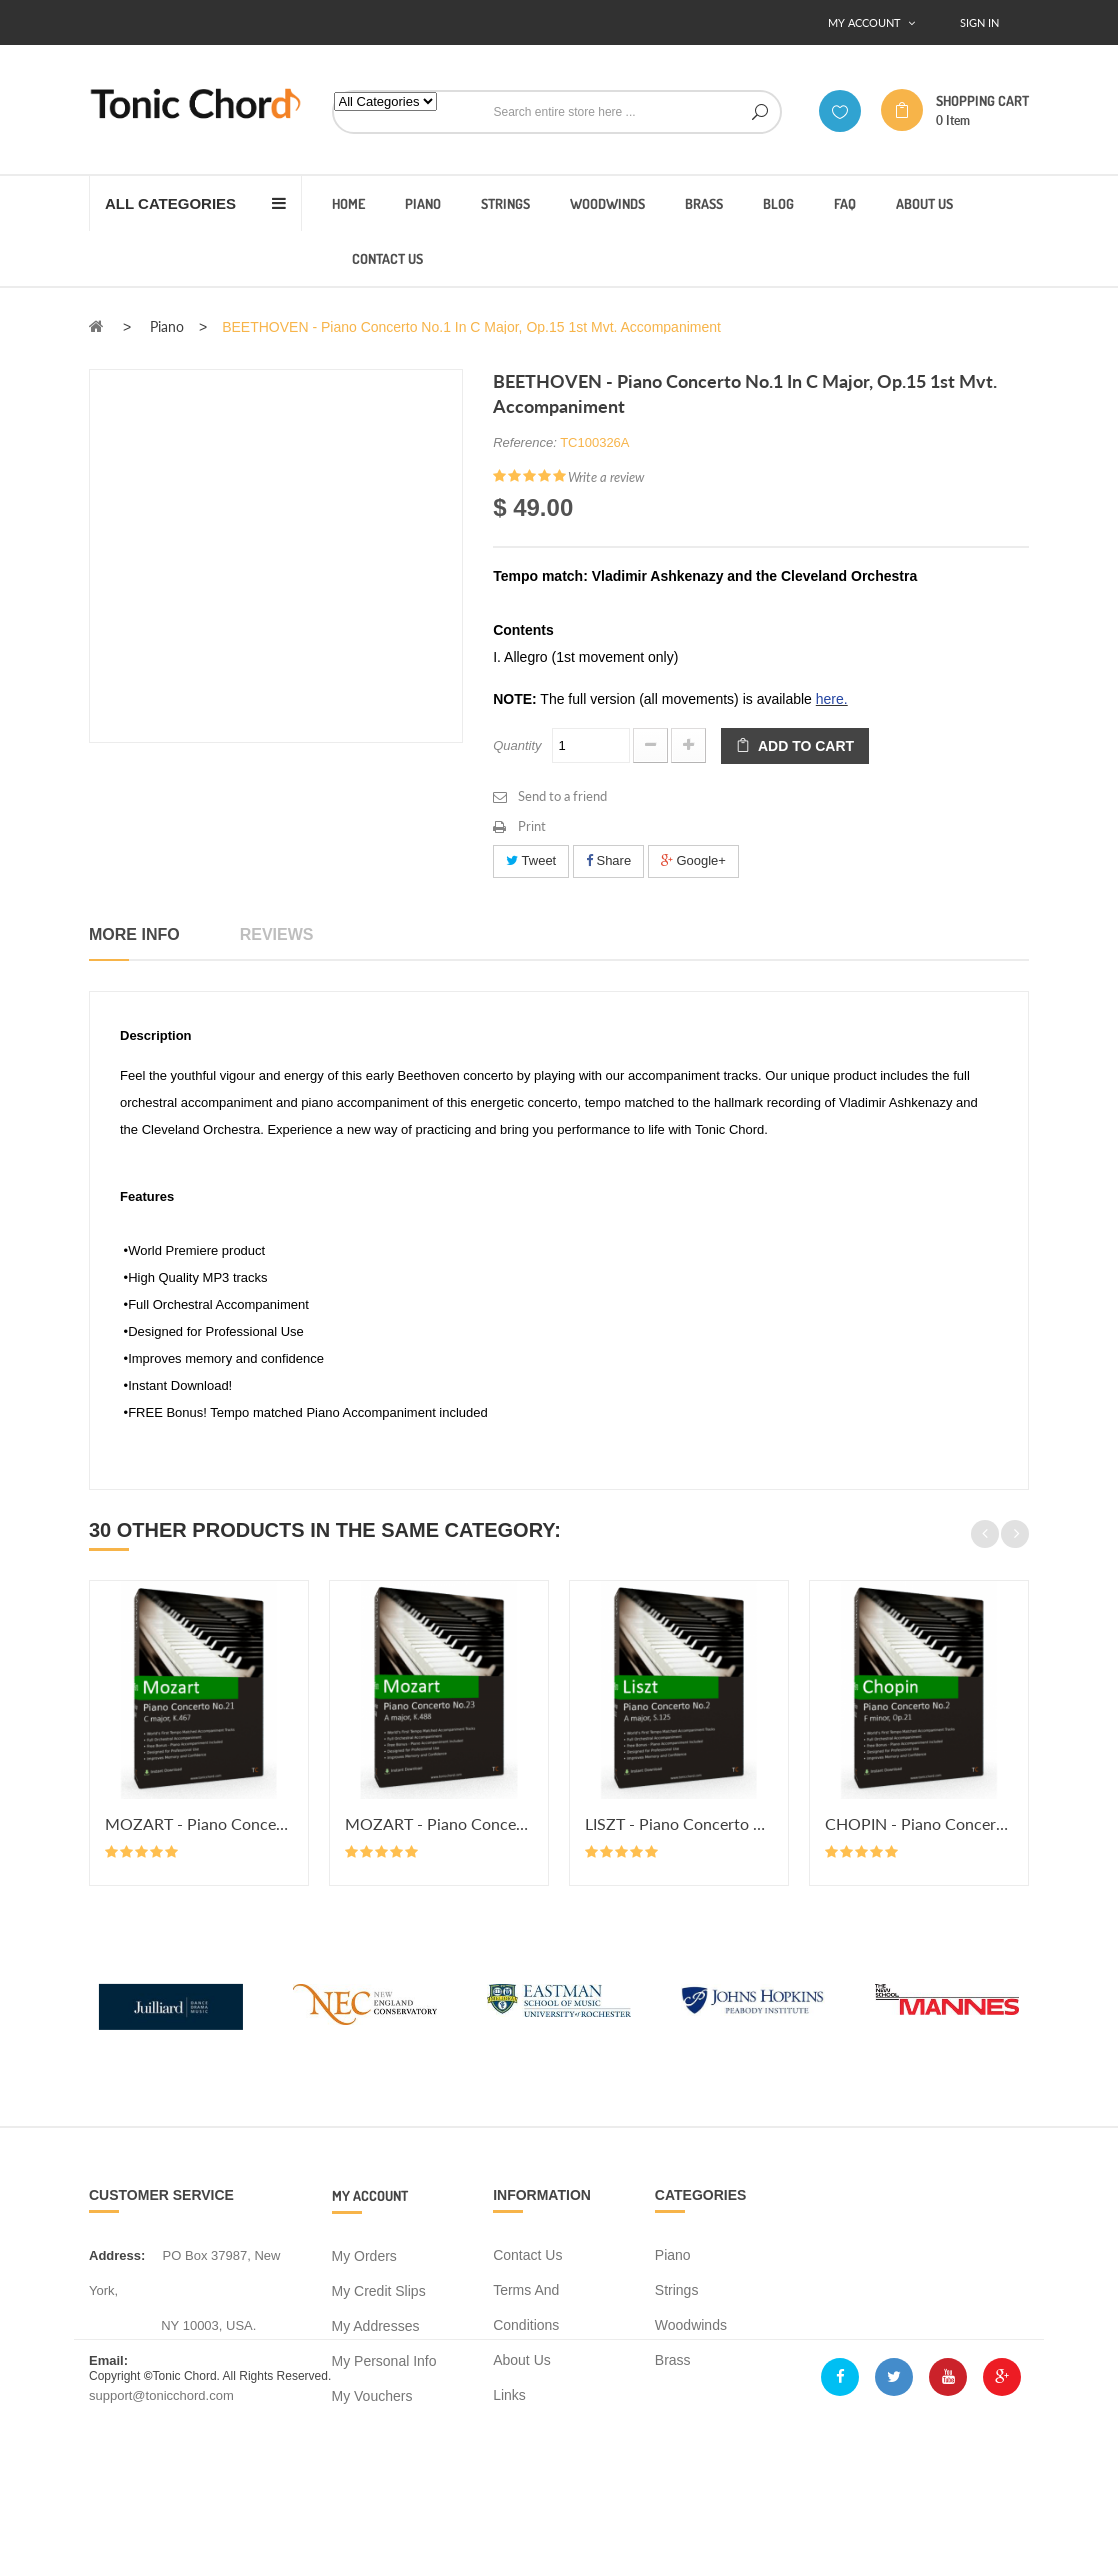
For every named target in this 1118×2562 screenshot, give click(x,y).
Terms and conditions (526, 2307)
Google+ (693, 860)
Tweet (531, 860)
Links (509, 2395)
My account (370, 2195)
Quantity (517, 745)
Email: (108, 2360)
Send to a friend (562, 796)
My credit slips (379, 2291)
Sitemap (518, 2430)
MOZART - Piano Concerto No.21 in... (199, 1823)
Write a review (606, 477)
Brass (673, 2360)
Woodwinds (691, 2325)
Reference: (525, 442)
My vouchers (372, 2396)
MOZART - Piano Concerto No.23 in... (439, 1823)
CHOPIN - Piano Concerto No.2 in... (919, 1823)
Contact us (527, 2255)
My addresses (376, 2326)
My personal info (384, 2361)
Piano (673, 2255)
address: (117, 2255)
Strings (677, 2290)
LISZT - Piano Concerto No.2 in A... (679, 1823)
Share (608, 860)
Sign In (979, 22)
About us (522, 2360)
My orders (364, 2256)
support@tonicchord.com (161, 2395)
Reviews (277, 934)
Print (532, 826)
